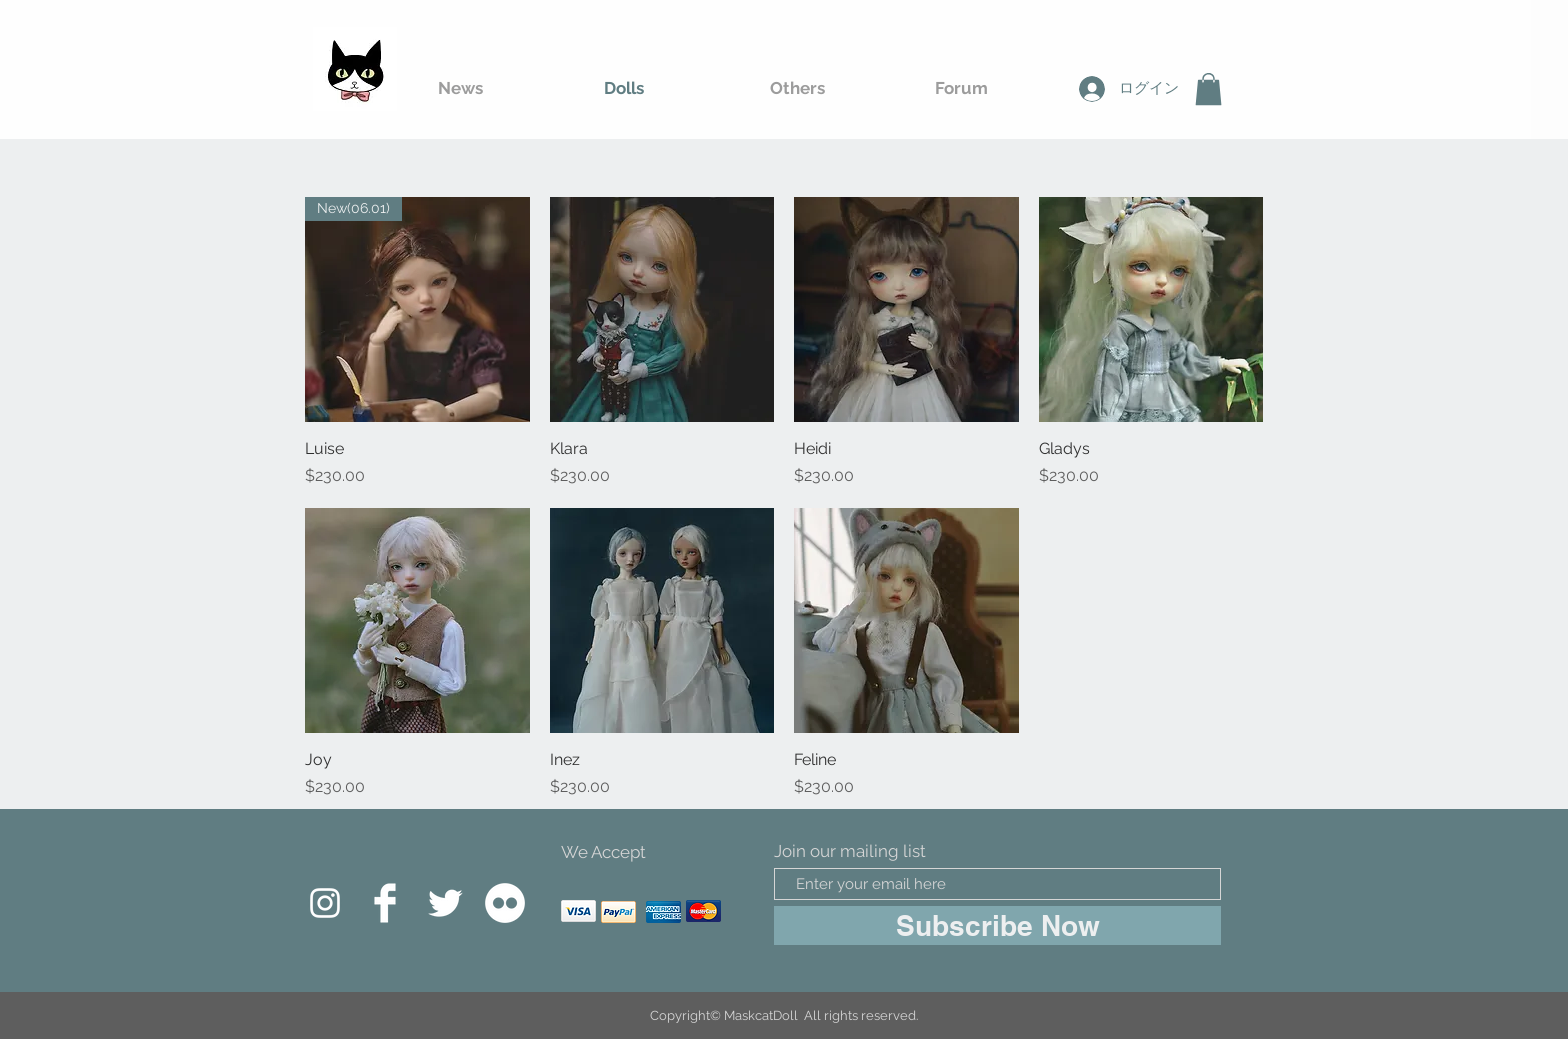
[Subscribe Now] (997, 925)
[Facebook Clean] (385, 903)
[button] (1208, 89)
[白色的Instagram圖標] (325, 903)
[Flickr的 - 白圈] (505, 903)
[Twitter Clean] (445, 903)
